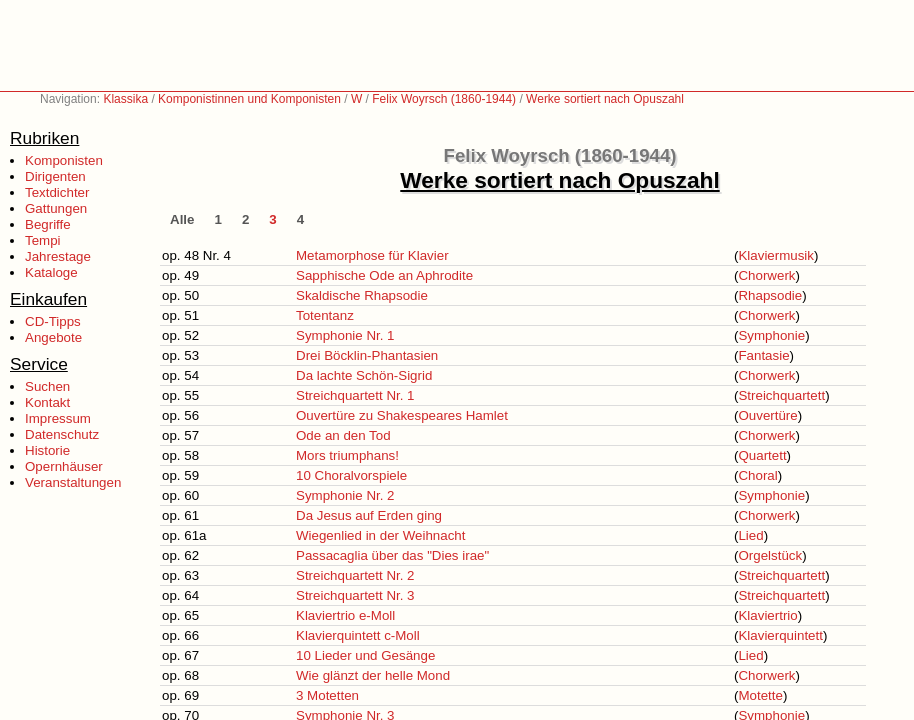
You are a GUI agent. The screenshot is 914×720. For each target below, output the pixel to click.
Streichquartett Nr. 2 (355, 575)
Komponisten (64, 160)
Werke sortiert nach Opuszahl (605, 99)
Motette (760, 695)
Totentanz (325, 315)
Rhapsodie (770, 295)
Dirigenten (55, 176)
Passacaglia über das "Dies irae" (392, 555)
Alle (182, 219)
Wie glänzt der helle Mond (373, 675)
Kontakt (47, 402)
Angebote (53, 337)
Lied (750, 535)
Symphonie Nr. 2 (345, 495)
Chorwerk (766, 275)
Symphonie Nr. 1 (345, 335)
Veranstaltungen (73, 482)
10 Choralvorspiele (351, 475)
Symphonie (771, 335)
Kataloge (51, 272)
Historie (47, 450)
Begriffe (48, 224)
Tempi (43, 240)
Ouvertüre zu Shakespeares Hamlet (402, 415)
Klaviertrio (767, 615)
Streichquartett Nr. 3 (355, 595)
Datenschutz (62, 434)
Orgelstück (770, 555)
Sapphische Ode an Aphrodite (384, 275)
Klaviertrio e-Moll (345, 615)
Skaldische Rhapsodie (362, 295)
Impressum (58, 418)
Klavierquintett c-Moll (358, 635)
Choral (757, 475)
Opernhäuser (64, 466)
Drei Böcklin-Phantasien (367, 355)
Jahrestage (58, 256)
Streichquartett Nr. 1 (355, 395)
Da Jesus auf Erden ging (369, 515)
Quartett (762, 455)
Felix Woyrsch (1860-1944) (444, 99)
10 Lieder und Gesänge (365, 655)
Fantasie (763, 355)
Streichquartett (781, 395)
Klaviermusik (776, 255)
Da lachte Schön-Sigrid (364, 375)
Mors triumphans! (347, 455)
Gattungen (56, 208)
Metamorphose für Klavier (372, 255)
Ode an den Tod (343, 435)
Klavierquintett (780, 635)
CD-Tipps (53, 321)
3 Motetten (327, 695)
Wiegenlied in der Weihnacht (380, 535)
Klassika (125, 99)
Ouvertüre (767, 415)
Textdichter (57, 192)
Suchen (47, 386)
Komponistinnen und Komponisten (249, 99)
